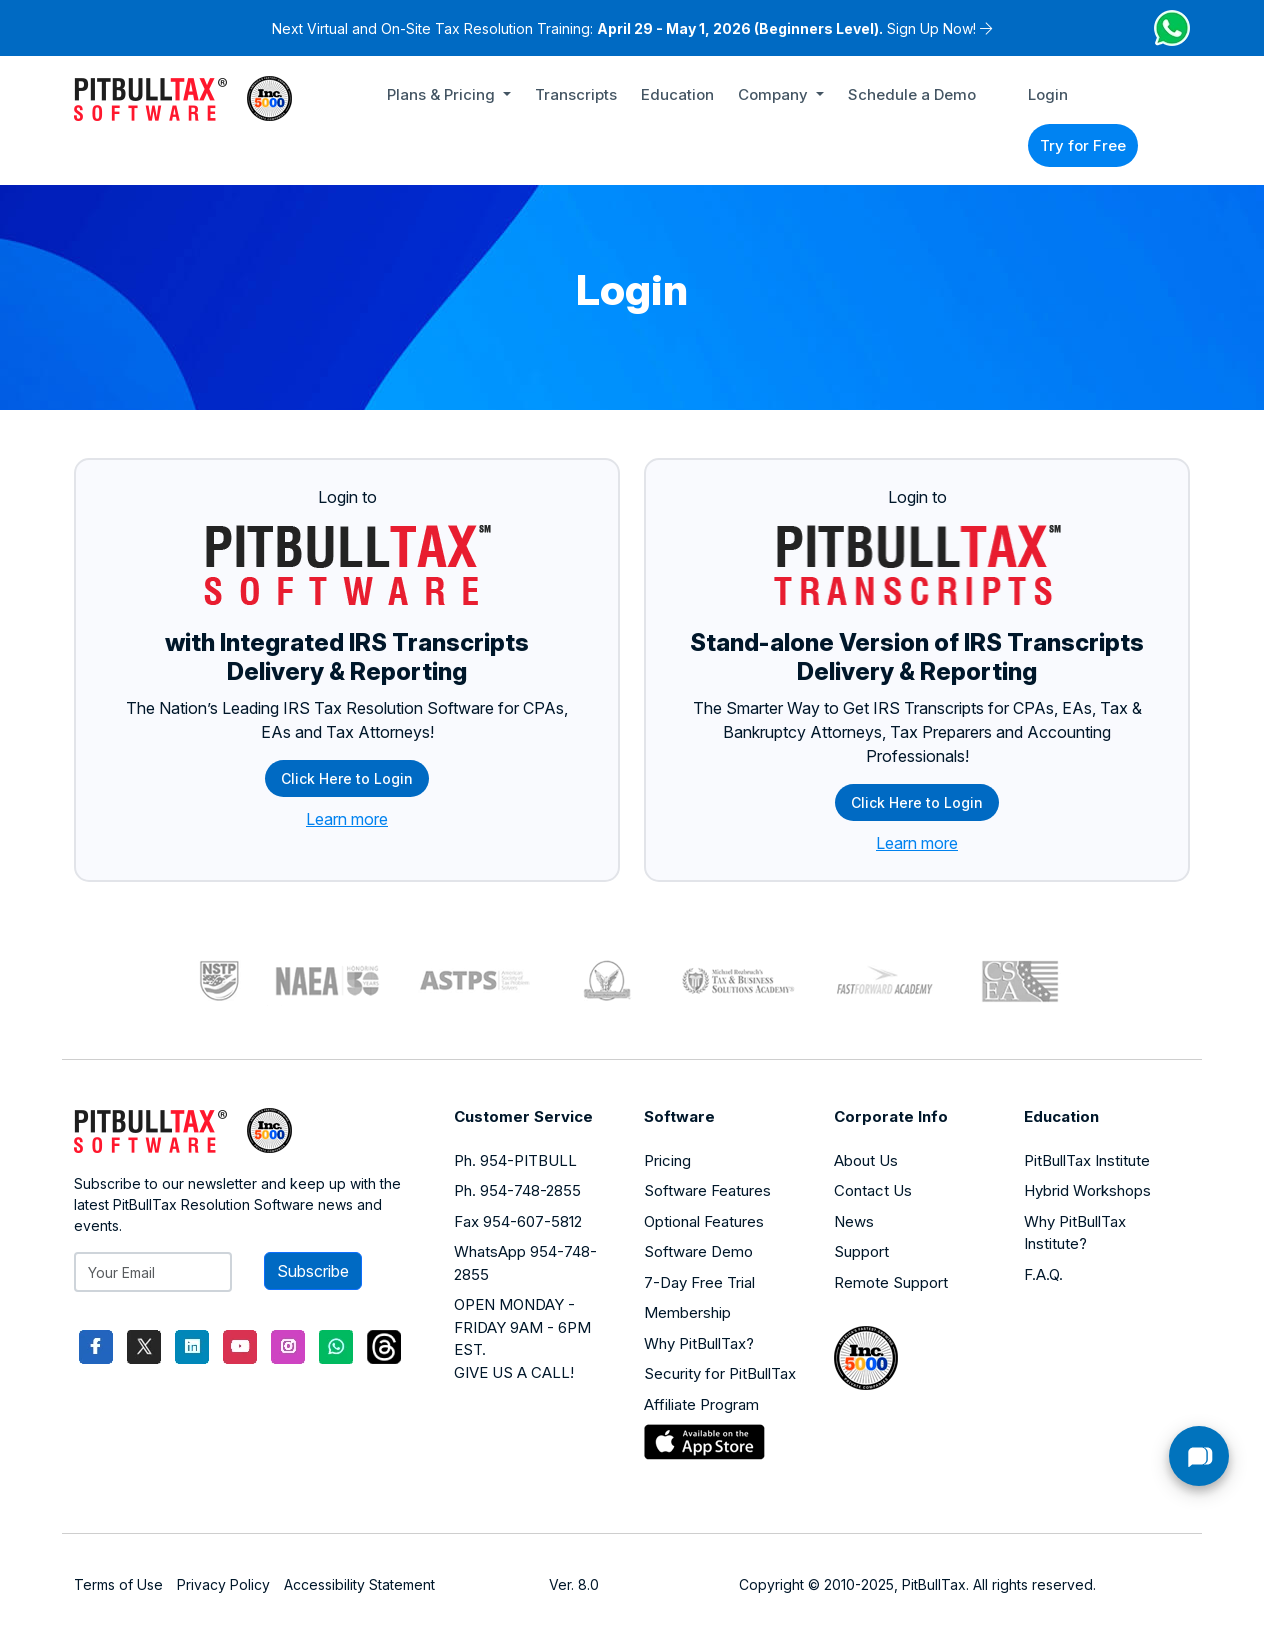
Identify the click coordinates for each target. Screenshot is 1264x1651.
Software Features (707, 1190)
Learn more (347, 819)
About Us (866, 1160)
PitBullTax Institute (1087, 1160)
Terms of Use (118, 1584)
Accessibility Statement (359, 1584)
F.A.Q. (1043, 1274)
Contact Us (873, 1190)
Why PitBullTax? (699, 1343)
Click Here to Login (347, 778)
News (854, 1221)
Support (861, 1251)
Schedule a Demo (912, 94)
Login (1048, 94)
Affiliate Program (701, 1404)
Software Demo (698, 1251)
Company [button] (775, 94)
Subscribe (313, 1271)
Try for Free (1083, 145)
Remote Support (891, 1282)
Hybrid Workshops (1087, 1190)
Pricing (667, 1160)
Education (677, 94)
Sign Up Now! (931, 28)
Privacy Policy (223, 1584)
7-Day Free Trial (699, 1282)
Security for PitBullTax (720, 1373)
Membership (687, 1312)
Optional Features (704, 1221)
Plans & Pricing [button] (443, 94)
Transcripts (576, 94)
